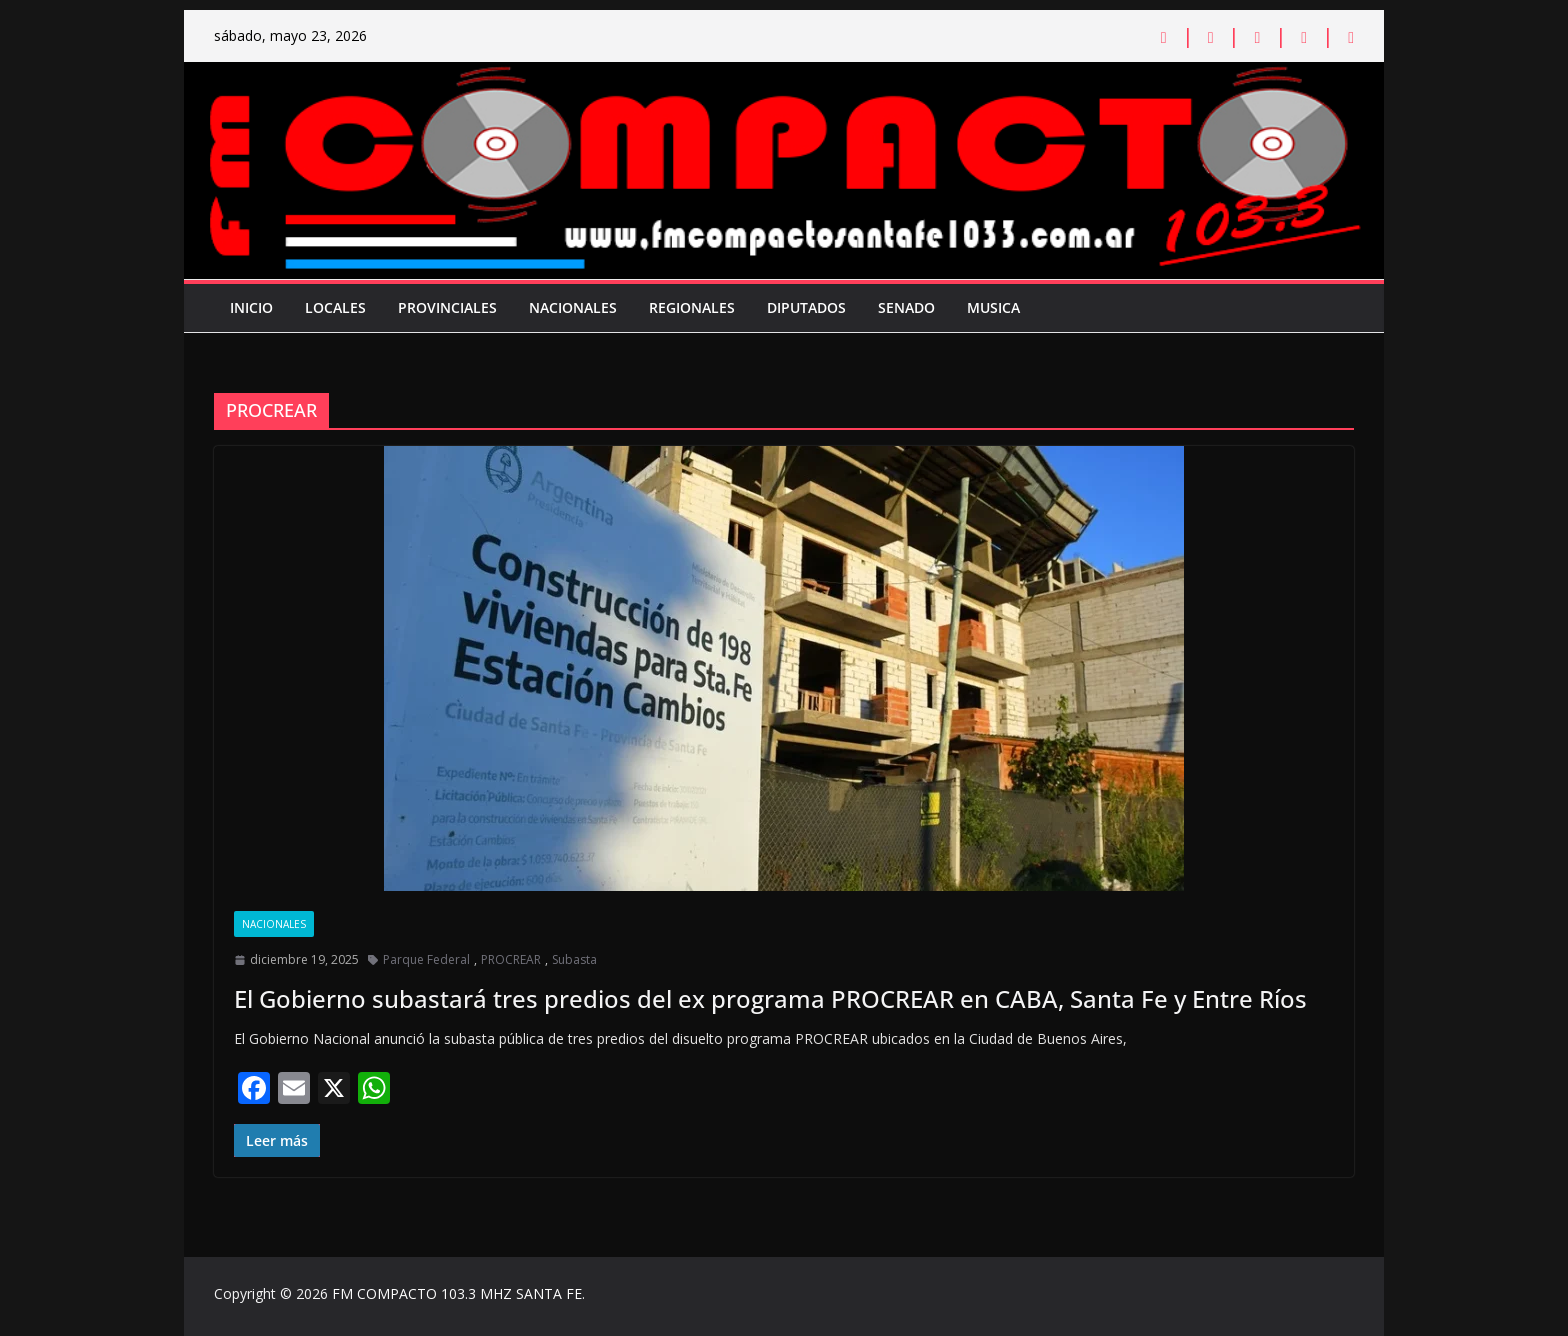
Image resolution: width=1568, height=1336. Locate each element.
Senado (906, 307)
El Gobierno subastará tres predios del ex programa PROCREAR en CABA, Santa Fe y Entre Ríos (770, 998)
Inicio (251, 307)
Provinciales (447, 307)
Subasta (574, 959)
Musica (993, 307)
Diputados (806, 307)
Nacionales (573, 307)
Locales (335, 307)
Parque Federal (426, 959)
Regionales (692, 307)
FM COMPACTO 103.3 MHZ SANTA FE (457, 1293)
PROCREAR (511, 959)
